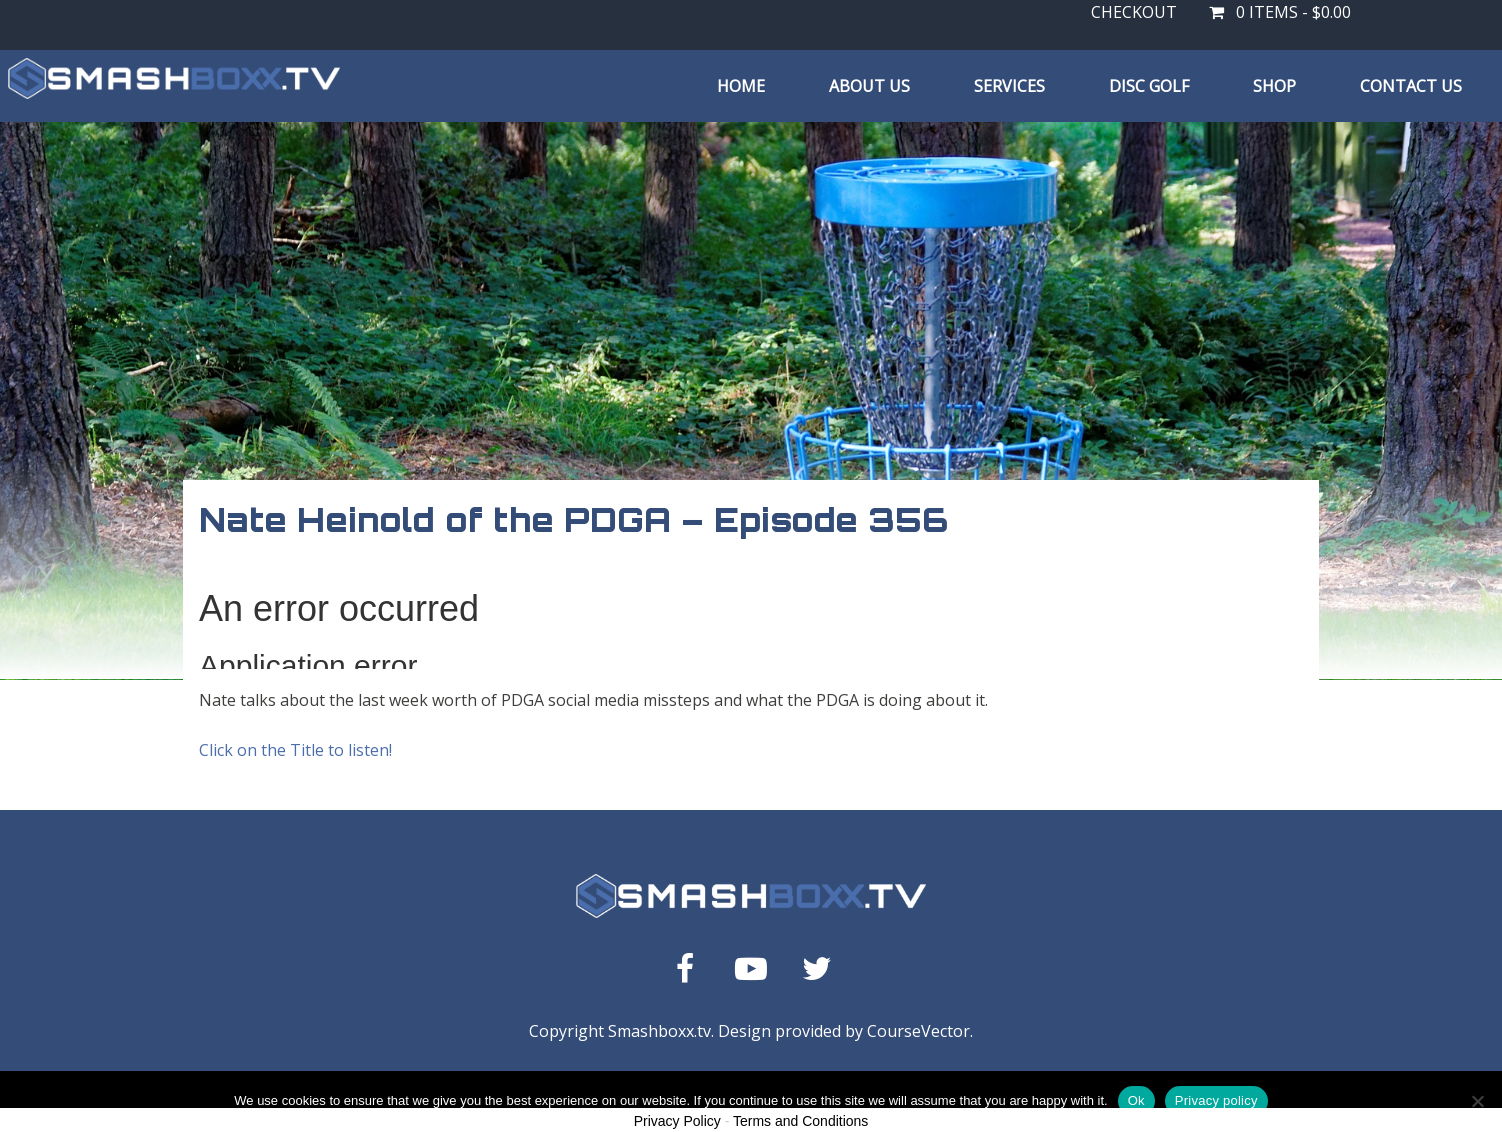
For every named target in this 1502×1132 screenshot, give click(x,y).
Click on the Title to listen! (295, 750)
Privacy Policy (677, 1121)
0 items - (1280, 12)
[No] (1477, 1101)
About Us (869, 86)
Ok (1136, 1100)
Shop (1274, 86)
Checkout (1134, 12)
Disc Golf (1149, 86)
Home (741, 86)
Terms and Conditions (800, 1121)
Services (1009, 86)
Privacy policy (1216, 1100)
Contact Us (1411, 86)
